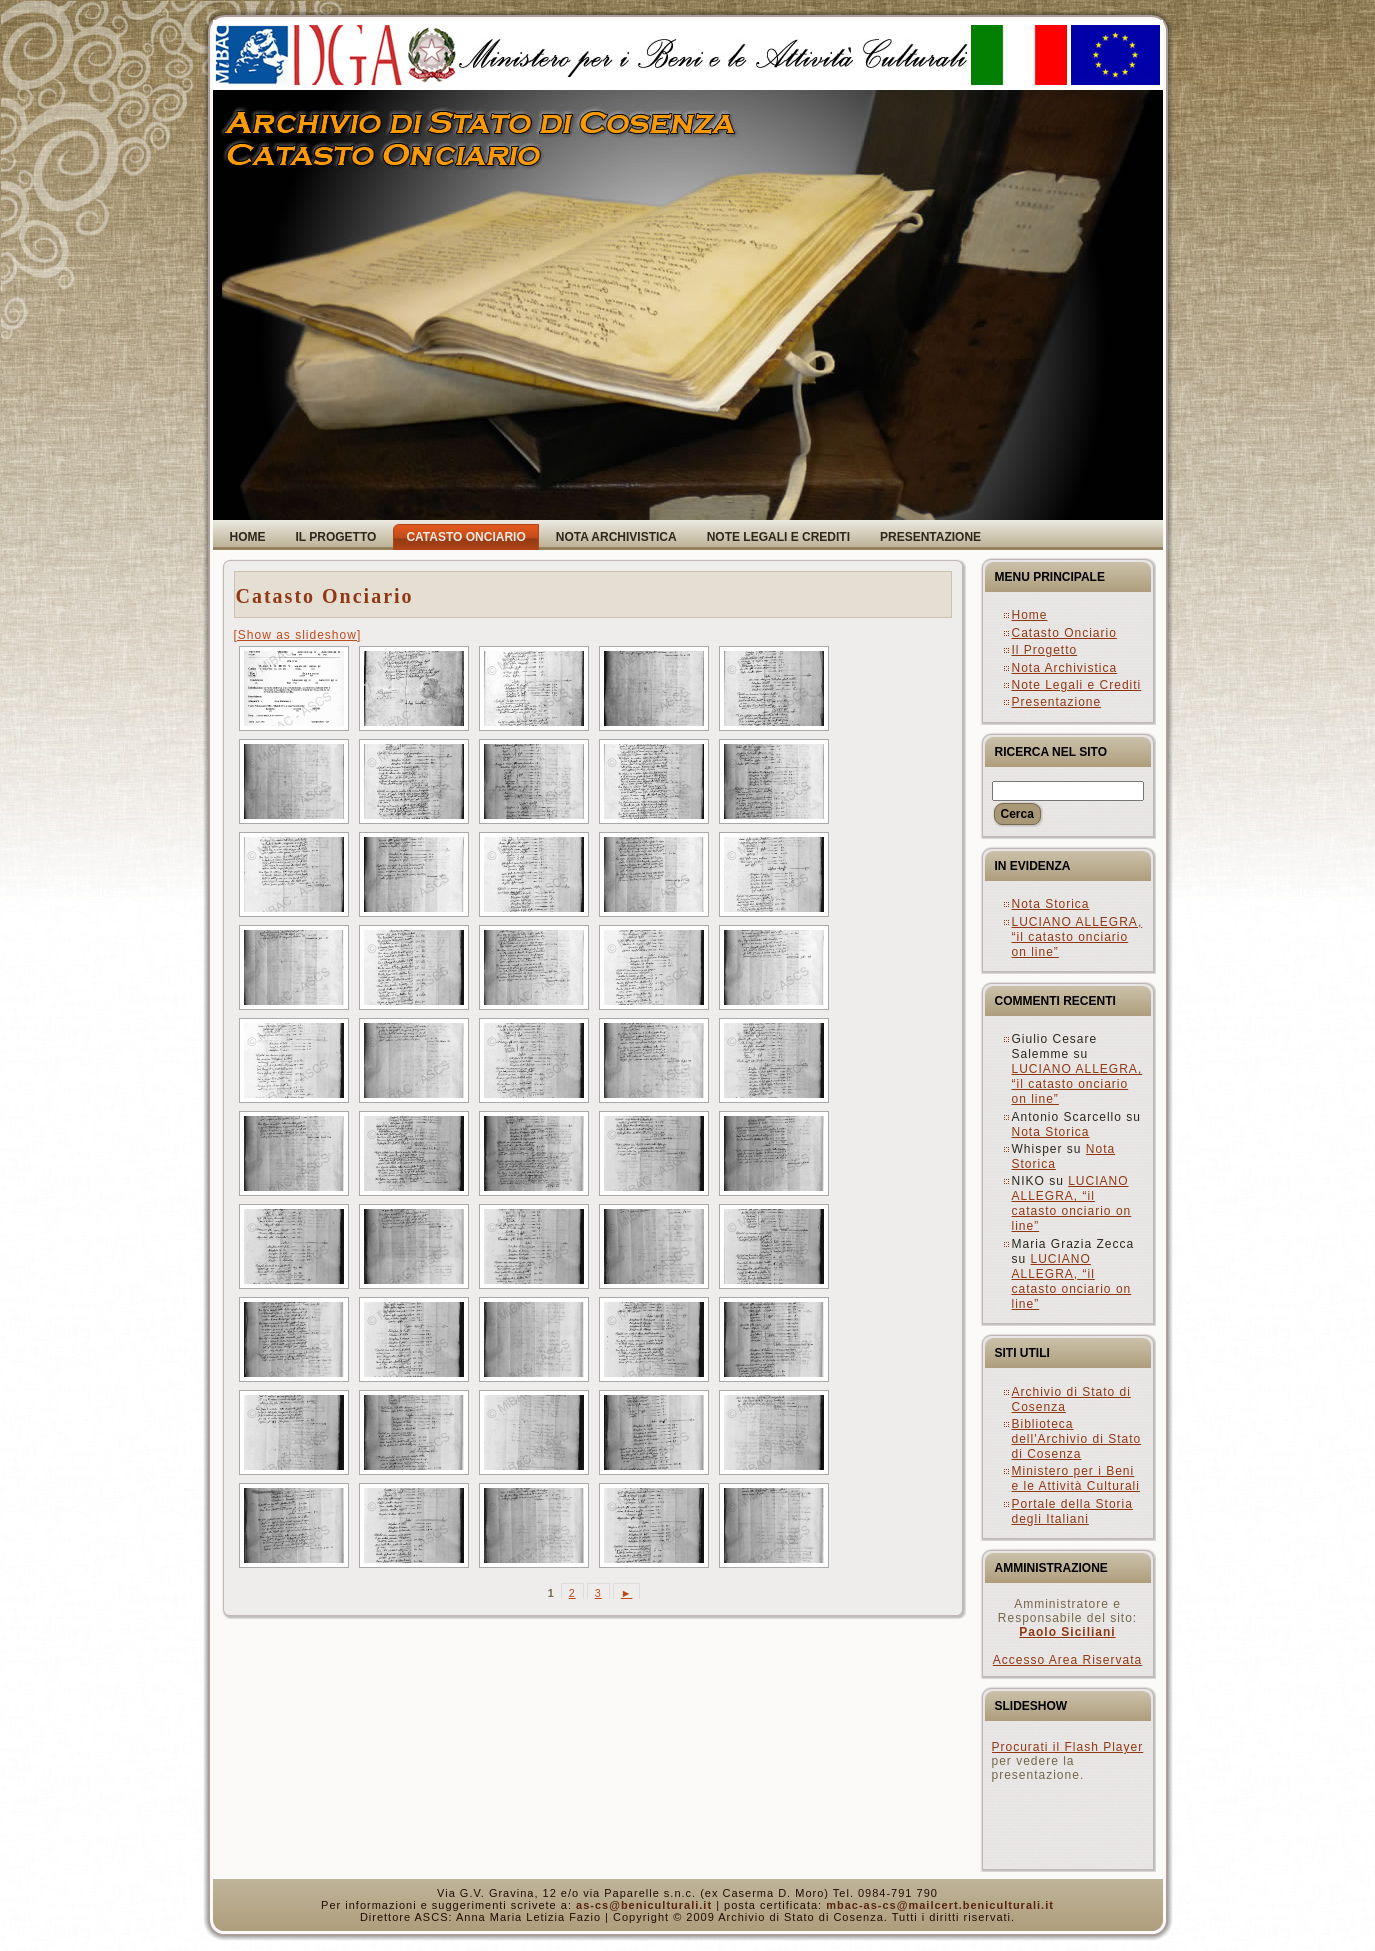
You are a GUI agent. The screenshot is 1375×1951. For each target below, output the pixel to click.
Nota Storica (1051, 904)
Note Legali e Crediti (1077, 685)
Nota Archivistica (1065, 668)
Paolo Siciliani (1067, 1632)
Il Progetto (1045, 650)
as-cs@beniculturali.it (644, 1905)
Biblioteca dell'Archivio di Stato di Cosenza (1077, 1439)
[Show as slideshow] (298, 635)
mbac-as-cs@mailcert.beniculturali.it (940, 1905)
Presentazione (1057, 702)
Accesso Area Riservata (1067, 1660)
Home (1030, 615)
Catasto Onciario (325, 596)
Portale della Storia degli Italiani (1072, 1511)
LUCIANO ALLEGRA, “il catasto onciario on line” (1077, 937)
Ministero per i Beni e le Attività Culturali (1076, 1478)
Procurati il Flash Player (1068, 1747)
